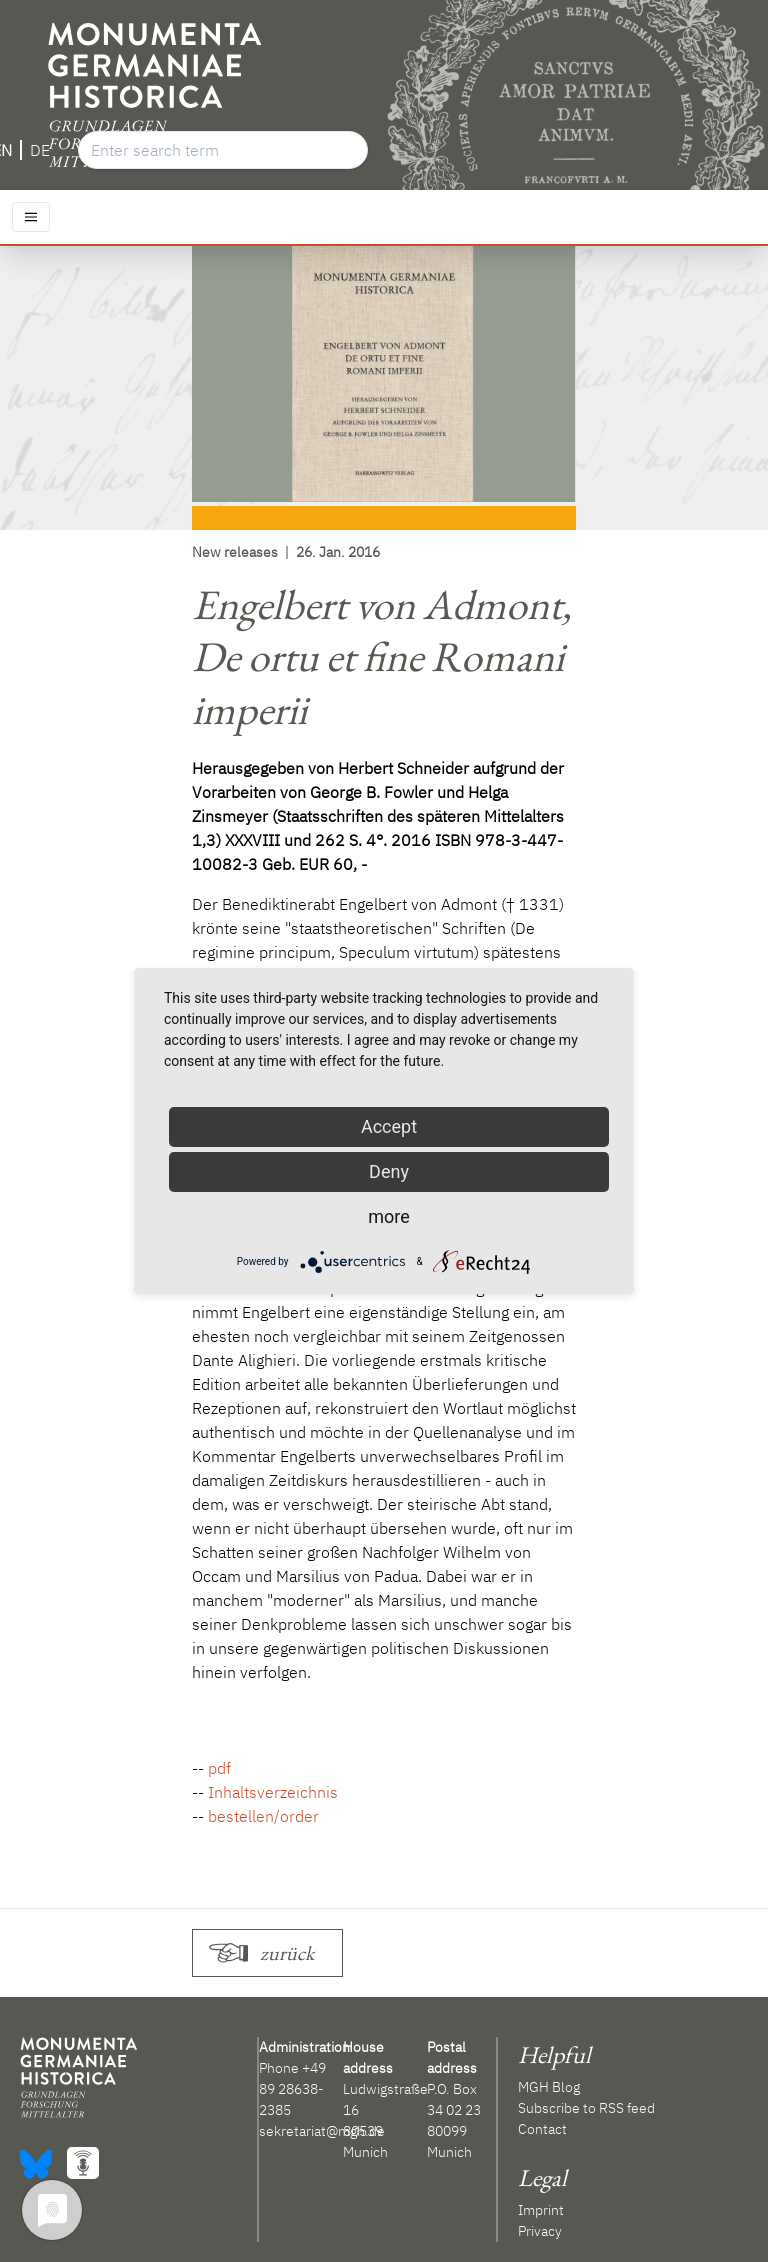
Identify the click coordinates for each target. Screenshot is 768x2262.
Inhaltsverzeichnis (273, 1792)
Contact (542, 2129)
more (389, 1216)
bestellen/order (263, 1816)
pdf (219, 1768)
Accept (389, 1126)
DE (40, 150)
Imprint (541, 2210)
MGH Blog (549, 2087)
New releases (235, 552)
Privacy (540, 2231)
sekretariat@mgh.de (322, 2131)
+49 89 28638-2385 (292, 2089)
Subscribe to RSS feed (586, 2108)
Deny (389, 1171)
